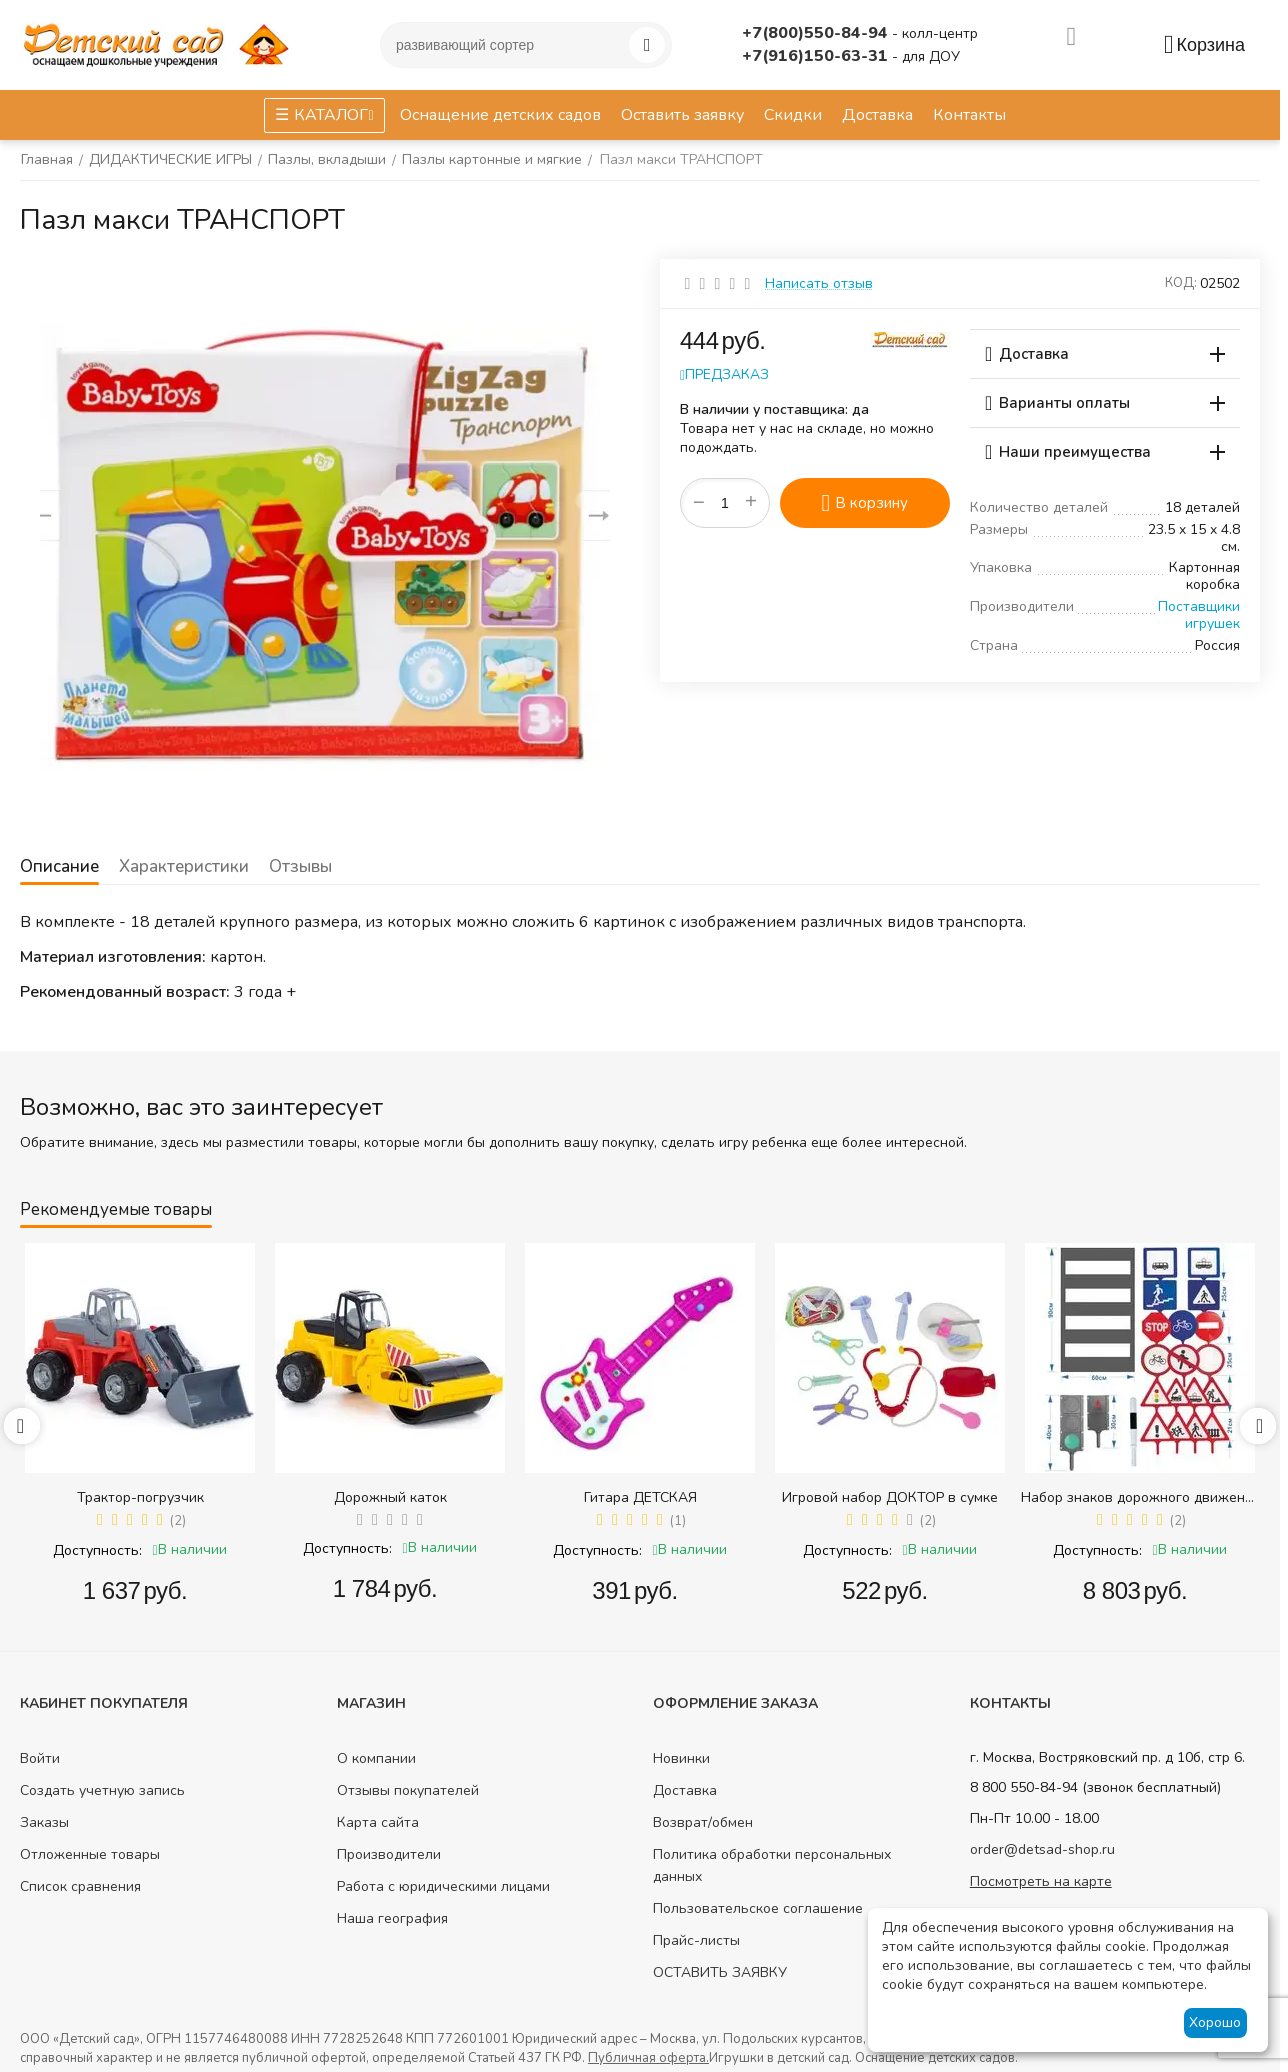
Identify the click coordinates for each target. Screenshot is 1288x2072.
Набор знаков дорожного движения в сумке (1140, 1497)
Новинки (681, 1758)
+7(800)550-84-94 (817, 33)
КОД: (1181, 283)
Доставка (685, 1790)
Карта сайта (378, 1822)
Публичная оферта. (648, 2058)
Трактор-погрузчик (140, 1497)
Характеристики (182, 866)
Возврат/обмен (703, 1822)
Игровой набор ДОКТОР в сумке (890, 1497)
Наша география (392, 1918)
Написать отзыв (819, 283)
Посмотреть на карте (1041, 1881)
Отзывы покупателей (408, 1790)
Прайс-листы (696, 1940)
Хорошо (1215, 2022)
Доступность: (97, 1550)
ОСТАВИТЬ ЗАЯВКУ (720, 1972)
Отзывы (297, 866)
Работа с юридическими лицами (443, 1886)
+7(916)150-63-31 (817, 56)
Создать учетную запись (102, 1790)
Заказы (44, 1822)
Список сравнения (80, 1886)
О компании (376, 1758)
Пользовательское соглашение (758, 1908)
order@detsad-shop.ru (1042, 1849)
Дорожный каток (390, 1497)
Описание (59, 866)
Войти (40, 1758)
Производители (389, 1854)
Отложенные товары (90, 1854)
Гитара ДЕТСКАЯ (640, 1497)
